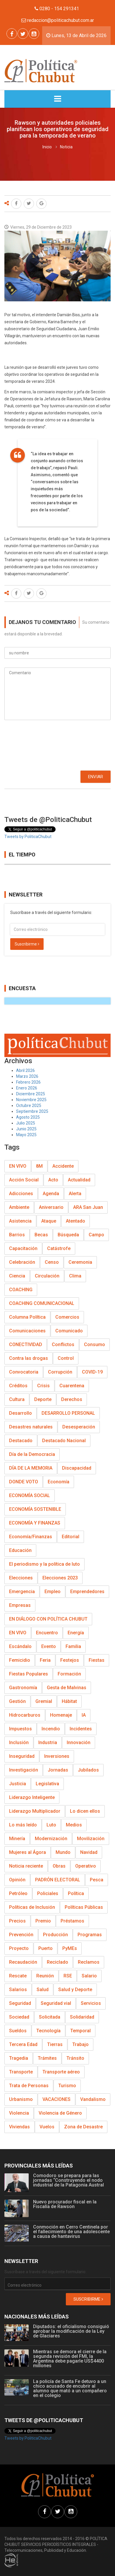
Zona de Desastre (83, 2127)
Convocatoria (23, 1372)
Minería (17, 1838)
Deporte (43, 1399)
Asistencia (20, 1221)
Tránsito (75, 2058)
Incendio (51, 1729)
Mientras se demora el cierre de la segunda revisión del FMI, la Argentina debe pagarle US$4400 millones (70, 2358)
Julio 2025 (25, 1123)
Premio (43, 1921)
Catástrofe (59, 1248)
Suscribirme (27, 944)
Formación (69, 1674)
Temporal (80, 2030)
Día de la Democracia (32, 1454)
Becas (41, 1234)
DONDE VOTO (23, 1482)
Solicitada (49, 2017)
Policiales (47, 1893)
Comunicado (69, 1331)
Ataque (48, 1221)
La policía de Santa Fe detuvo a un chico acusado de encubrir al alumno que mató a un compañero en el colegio (70, 2388)
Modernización (51, 1838)
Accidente (63, 1166)
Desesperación (78, 1427)
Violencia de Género (60, 2113)
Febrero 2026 (28, 1082)
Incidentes (81, 1729)
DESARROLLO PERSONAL (68, 1413)
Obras (59, 1866)
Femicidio (19, 1660)
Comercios (67, 1317)
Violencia (19, 2113)
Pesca (96, 1880)
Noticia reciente (26, 1866)
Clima (75, 1276)
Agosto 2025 (28, 1117)
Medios (74, 1825)
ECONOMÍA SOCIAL (29, 1495)
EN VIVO (17, 1166)
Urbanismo (21, 2099)
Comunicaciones (27, 1331)
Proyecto (19, 1948)
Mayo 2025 (26, 1134)
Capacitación (23, 1248)
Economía (58, 1482)
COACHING (20, 1289)
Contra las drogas (28, 1358)
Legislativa (47, 1783)
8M (39, 1166)
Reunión (45, 1976)
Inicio (47, 147)
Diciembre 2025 (30, 1093)
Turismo (67, 2085)
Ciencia (17, 1276)
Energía (76, 1632)
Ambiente (19, 1207)
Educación (20, 1550)
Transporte (21, 2072)
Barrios (17, 1234)
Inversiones (56, 1756)
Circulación (47, 1276)
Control (66, 1358)
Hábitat (69, 1701)
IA (84, 1715)
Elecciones (21, 1578)
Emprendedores (87, 1591)
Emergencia (22, 1591)
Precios (17, 1921)
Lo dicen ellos (85, 1811)
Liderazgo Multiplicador (34, 1811)
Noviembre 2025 (31, 1099)
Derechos (71, 1399)
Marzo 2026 (27, 1076)
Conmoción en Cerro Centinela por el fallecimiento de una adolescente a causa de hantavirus (71, 2231)
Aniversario (51, 1207)
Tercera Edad (23, 2044)
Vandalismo (93, 2099)
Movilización (90, 1838)
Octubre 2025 (28, 1105)
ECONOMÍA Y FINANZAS (34, 1523)
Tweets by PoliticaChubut (28, 836)
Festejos (69, 1660)
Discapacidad (76, 1468)
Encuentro (47, 1632)
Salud (43, 1989)
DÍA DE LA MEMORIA (30, 1468)
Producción (55, 1934)
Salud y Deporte (75, 1989)
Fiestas (96, 1660)
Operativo (85, 1866)
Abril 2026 (25, 1070)
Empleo (52, 1591)
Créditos (18, 1385)
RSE (67, 1976)
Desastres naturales (31, 1427)
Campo (96, 1234)
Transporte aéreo (61, 2072)
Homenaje (61, 1715)
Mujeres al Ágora (27, 1852)
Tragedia (18, 2058)
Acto (53, 1180)
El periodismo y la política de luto (44, 1564)
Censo (52, 1262)
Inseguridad (22, 1756)
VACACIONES (56, 2099)
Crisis (43, 1385)
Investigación (23, 1770)
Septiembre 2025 (32, 1111)
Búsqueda (68, 1234)
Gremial (43, 1701)
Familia (73, 1646)
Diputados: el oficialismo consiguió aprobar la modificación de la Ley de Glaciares (71, 2331)
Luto (51, 1825)
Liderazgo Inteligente (32, 1797)
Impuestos (20, 1729)
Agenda (51, 1193)
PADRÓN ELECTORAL (57, 1880)
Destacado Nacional (64, 1440)
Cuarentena (71, 1385)
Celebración (22, 1262)
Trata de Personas (29, 2085)
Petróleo (18, 1893)
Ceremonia (80, 1262)
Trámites (47, 2058)
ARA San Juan (88, 1207)
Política (76, 1893)
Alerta (75, 1193)
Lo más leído (23, 1825)
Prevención (21, 1934)
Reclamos (88, 1962)
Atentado (75, 1221)
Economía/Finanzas (30, 1536)
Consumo (94, 1344)
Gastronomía (23, 1687)
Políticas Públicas (84, 1907)
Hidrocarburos (24, 1715)
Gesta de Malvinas (66, 1687)
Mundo (63, 1852)
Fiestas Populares (28, 1674)
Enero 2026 (26, 1088)
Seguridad (20, 2003)
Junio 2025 (26, 1129)
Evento (48, 1646)
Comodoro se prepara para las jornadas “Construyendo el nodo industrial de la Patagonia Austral (68, 2180)
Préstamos (72, 1921)
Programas (90, 1934)
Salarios (18, 1989)
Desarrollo (20, 1413)
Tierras (55, 2044)
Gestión (17, 1701)
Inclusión (19, 1742)
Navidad (88, 1852)
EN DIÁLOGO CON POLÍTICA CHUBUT (48, 1619)
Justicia (17, 1783)
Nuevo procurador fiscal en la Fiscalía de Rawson (65, 2204)
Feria (45, 1660)
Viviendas (19, 2127)
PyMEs (69, 1948)
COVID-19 (92, 1372)
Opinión (17, 1880)
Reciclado (57, 1962)
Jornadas (58, 1770)
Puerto (45, 1948)
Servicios (91, 2003)
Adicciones (21, 1193)
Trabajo (80, 2044)
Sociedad (19, 2017)
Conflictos (63, 1344)
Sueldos (18, 2030)
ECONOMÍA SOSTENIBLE (35, 1509)
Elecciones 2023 (60, 1578)
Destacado (20, 1440)
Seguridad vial (56, 2003)
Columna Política (27, 1317)
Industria (47, 1742)
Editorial (70, 1536)
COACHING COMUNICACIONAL (41, 1303)
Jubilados (88, 1770)
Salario (89, 1976)
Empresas (20, 1605)
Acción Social (24, 1180)
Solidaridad (82, 2017)
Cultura (17, 1399)
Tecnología (48, 2030)
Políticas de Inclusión (32, 1907)
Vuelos (47, 2127)
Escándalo (20, 1646)
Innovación (78, 1742)
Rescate (18, 1976)
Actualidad (79, 1180)
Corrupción (60, 1372)
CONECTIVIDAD (25, 1344)
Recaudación (23, 1962)
